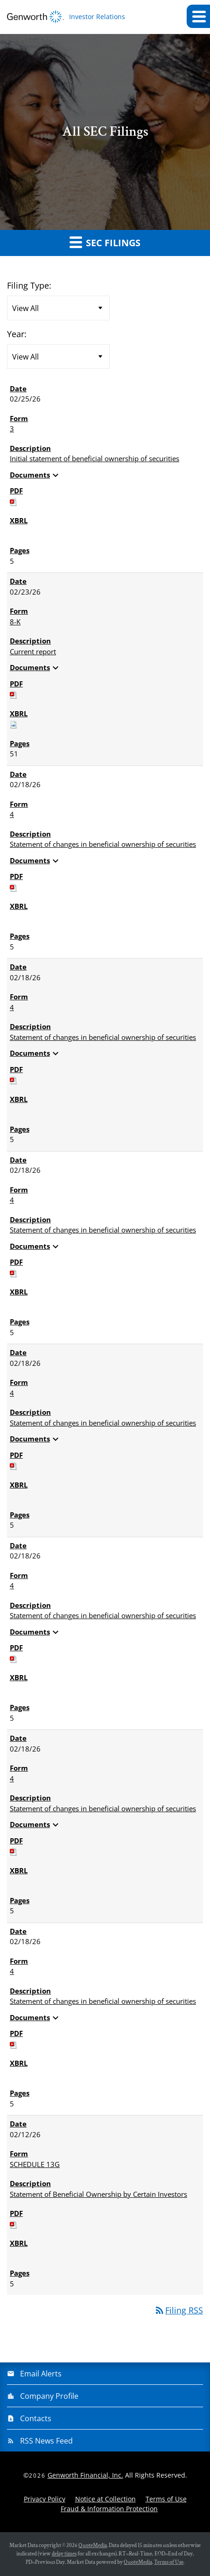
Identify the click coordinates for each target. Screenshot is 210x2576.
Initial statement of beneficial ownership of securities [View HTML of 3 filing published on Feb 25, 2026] (94, 458)
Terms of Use (166, 2498)
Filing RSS (178, 2310)
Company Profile (49, 2396)
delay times (64, 2553)
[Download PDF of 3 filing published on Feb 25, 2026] (13, 501)
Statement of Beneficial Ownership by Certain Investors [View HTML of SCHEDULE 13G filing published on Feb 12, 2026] (98, 2194)
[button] (198, 16)
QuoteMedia (92, 2545)
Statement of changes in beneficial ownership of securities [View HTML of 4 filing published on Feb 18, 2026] (103, 844)
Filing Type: (29, 285)
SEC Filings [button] (105, 242)
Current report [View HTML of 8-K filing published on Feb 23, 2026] (33, 651)
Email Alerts (41, 2373)
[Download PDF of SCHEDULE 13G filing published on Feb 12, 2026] (13, 2224)
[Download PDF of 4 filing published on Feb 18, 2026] (13, 887)
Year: (17, 333)
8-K (15, 621)
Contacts (35, 2418)
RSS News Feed (46, 2441)
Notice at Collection (105, 2498)
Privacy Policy (44, 2498)
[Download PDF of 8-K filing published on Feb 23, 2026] (13, 694)
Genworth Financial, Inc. (85, 2475)
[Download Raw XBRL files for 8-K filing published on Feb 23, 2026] (13, 723)
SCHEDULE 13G (35, 2164)
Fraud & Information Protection (109, 2508)
